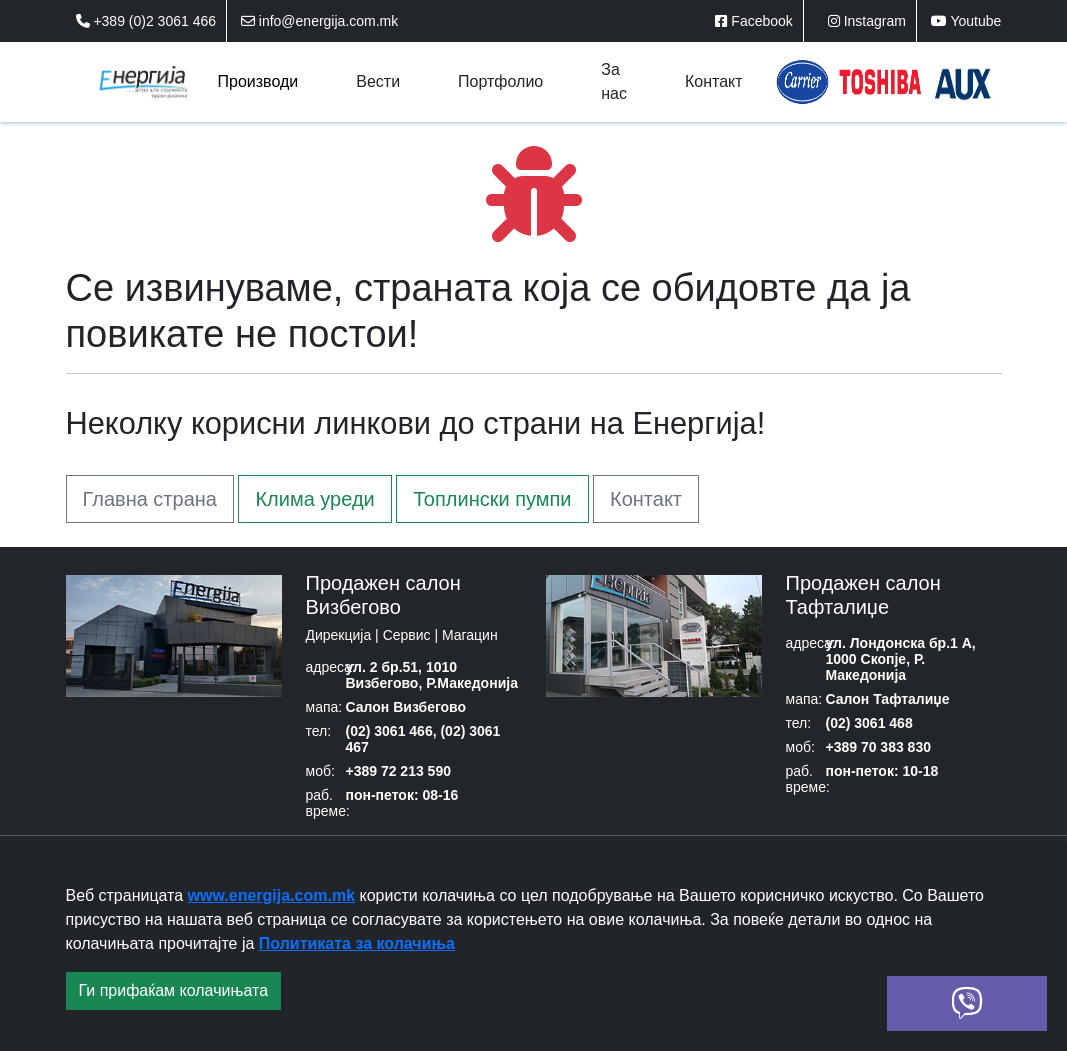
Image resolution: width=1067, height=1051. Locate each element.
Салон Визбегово (405, 707)
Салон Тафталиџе (887, 699)
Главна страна (150, 499)
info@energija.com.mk (319, 21)
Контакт (646, 499)
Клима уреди (314, 499)
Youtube (966, 21)
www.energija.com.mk (271, 895)
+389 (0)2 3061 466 (146, 21)
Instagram (867, 21)
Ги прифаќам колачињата (174, 990)
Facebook (753, 21)
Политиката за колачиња (357, 943)
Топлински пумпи (492, 499)
